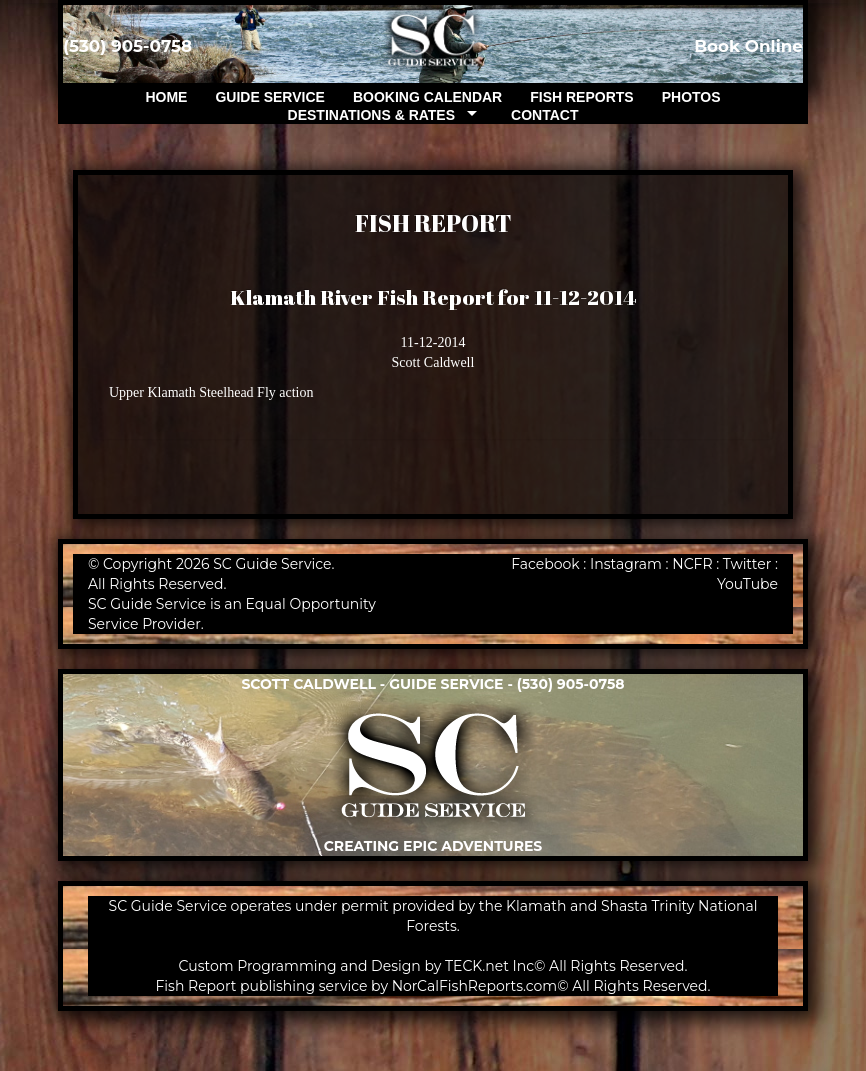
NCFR (692, 564)
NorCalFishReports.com (475, 986)
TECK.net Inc (489, 966)
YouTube (747, 584)
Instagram (626, 564)
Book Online (748, 46)
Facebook (545, 564)
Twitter (747, 564)
